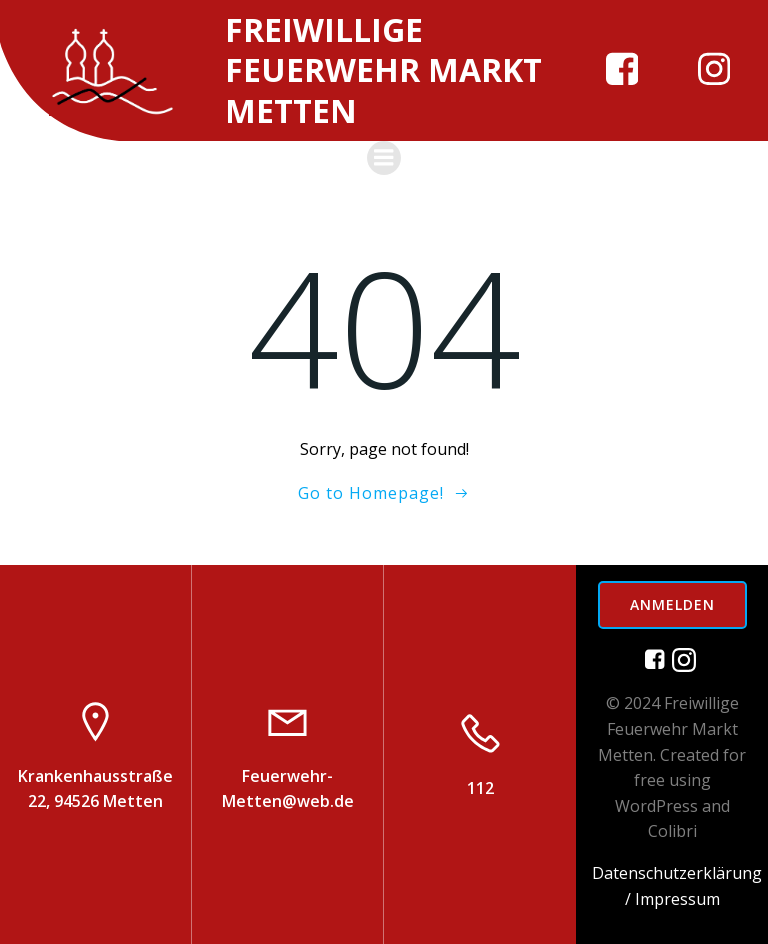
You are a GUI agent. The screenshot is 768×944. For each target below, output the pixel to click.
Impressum (677, 899)
